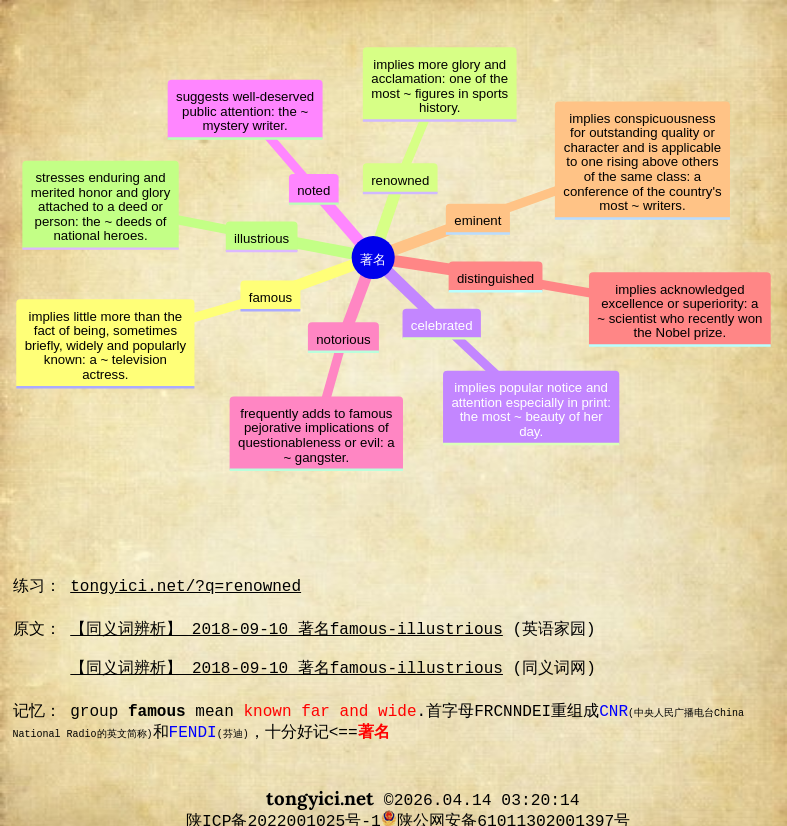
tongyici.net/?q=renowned (185, 587)
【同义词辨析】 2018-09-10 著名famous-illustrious (286, 630)
